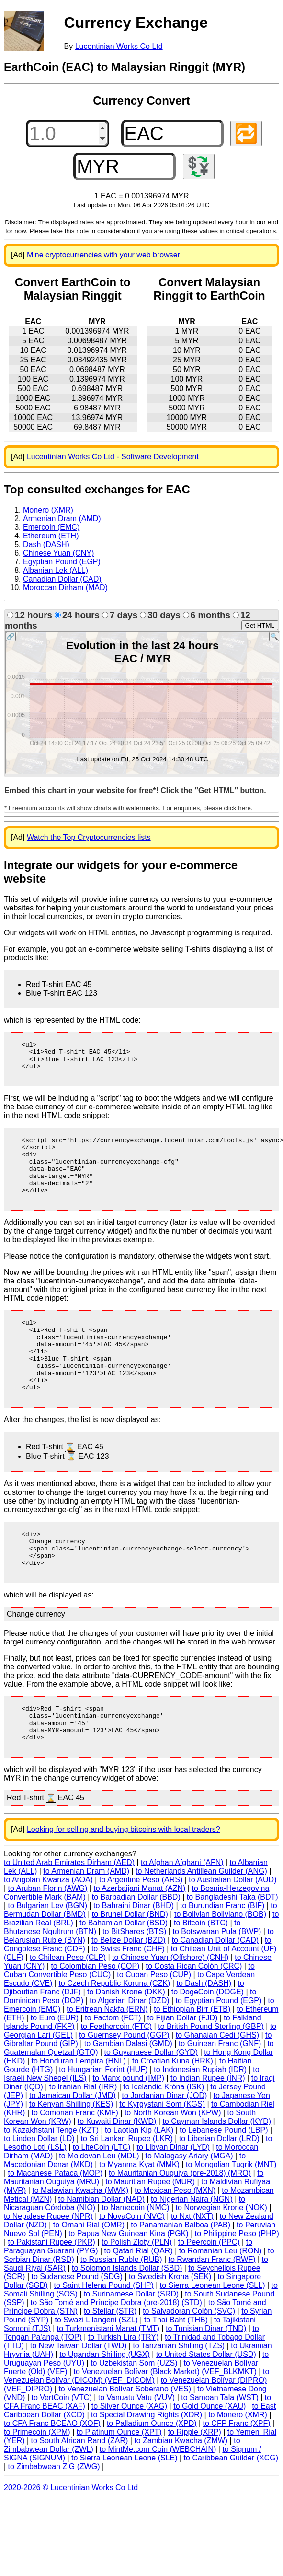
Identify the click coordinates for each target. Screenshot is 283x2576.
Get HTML (259, 625)
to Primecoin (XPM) (37, 2485)
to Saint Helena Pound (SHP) (104, 2338)
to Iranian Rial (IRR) (83, 2140)
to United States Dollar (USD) (206, 2407)
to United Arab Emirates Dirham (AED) (69, 1916)
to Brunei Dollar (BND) (130, 1967)
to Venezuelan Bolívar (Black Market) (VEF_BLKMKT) (165, 2425)
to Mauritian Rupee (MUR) (150, 2235)
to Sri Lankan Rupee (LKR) (127, 2192)
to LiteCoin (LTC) (102, 2200)
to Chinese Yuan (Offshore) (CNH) (170, 2010)
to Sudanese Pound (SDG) (76, 2330)
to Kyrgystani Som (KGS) (162, 2157)
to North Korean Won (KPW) (173, 2166)
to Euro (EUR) (55, 2071)
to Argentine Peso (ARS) (140, 1933)
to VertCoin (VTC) (61, 2451)
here (244, 808)
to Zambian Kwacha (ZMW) (180, 2494)
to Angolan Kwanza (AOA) (48, 1933)
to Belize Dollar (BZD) (128, 1993)
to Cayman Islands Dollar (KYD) (216, 2174)
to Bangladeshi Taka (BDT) (232, 1950)
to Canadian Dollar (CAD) (215, 1993)
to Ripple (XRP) (194, 2485)
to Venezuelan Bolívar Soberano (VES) (124, 2442)
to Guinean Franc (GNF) (220, 2097)
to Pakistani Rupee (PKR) (51, 2295)
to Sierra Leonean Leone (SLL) (212, 2338)
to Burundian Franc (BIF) (222, 1959)
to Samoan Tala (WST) (220, 2451)
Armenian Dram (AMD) (62, 518)
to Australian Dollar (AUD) (232, 1933)
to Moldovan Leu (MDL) (99, 2209)
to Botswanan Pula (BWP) (216, 1985)
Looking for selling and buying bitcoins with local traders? (123, 1882)
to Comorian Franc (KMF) (74, 2166)
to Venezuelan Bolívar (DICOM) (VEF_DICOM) (136, 2429)
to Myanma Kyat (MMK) (139, 2218)
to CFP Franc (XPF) (237, 2476)
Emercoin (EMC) (51, 527)
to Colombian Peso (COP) (95, 2019)
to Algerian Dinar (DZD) (129, 2054)
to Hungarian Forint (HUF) (103, 2123)
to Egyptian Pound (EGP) (219, 2054)
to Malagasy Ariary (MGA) (189, 2209)
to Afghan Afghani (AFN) (182, 1916)
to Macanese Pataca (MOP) (55, 2226)
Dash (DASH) (46, 544)
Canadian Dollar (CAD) (62, 579)
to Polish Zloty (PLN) (137, 2295)
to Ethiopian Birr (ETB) (192, 2062)
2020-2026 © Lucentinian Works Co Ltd (71, 2541)
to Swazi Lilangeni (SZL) (96, 2373)
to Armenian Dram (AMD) (86, 1924)
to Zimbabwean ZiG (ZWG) (54, 2520)
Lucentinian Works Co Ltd (119, 46)
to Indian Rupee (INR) (207, 2131)
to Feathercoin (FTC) (116, 2079)
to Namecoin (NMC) (135, 2261)
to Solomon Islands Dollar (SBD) (127, 2321)
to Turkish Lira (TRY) (123, 2390)
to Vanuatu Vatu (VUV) (136, 2451)
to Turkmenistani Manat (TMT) (108, 2382)
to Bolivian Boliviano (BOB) (220, 1967)
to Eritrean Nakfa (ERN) (107, 2062)
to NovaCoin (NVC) (132, 2269)
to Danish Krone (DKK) (126, 2045)
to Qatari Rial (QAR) (138, 2304)
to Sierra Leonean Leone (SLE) (124, 2511)
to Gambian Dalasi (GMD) (128, 2097)
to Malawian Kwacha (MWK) (80, 2243)
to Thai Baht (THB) (176, 2373)
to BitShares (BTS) (134, 1985)
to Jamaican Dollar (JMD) (72, 2149)
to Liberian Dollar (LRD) (219, 2192)
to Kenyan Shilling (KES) (71, 2157)
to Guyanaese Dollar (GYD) (151, 2105)
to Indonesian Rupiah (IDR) (200, 2123)
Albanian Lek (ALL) (55, 570)
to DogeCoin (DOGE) (207, 2045)
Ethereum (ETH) (51, 536)
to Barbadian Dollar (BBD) (136, 1950)
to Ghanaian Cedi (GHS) (217, 2088)
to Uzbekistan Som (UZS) (134, 2416)
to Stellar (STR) (110, 2364)
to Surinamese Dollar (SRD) (131, 2347)
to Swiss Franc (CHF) (128, 2002)
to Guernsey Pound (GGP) (124, 2088)
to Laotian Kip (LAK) (139, 2183)
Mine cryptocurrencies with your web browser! (104, 255)
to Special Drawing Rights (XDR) (146, 2468)
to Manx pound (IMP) (128, 2131)
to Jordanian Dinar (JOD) (164, 2149)
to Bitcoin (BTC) (201, 1976)
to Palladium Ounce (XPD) (152, 2476)
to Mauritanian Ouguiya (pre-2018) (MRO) (180, 2226)
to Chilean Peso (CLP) (68, 2010)
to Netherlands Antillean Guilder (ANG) (201, 1924)
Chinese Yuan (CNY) (58, 553)
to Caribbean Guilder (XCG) (231, 2511)
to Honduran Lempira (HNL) (78, 2114)
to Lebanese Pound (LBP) (224, 2183)
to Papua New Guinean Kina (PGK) (128, 2287)
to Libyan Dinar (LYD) (173, 2200)
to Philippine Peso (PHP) (237, 2287)
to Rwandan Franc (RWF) (212, 2312)
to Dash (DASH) (203, 2036)
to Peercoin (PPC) (209, 2295)
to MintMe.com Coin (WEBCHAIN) (158, 2502)
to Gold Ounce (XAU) (209, 2459)
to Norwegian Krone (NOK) (221, 2261)
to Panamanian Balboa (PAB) (180, 2278)
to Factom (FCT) (113, 2071)
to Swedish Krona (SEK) (170, 2330)
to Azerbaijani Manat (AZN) (139, 1941)
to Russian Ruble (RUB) (121, 2312)
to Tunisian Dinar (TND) (206, 2382)
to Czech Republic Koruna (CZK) (114, 2036)
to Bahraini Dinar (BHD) (133, 1959)
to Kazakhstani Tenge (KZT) (51, 2183)
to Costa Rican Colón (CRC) (194, 2019)
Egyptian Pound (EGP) (62, 562)
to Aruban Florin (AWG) (48, 1941)
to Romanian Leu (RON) (220, 2304)
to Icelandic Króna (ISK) (163, 2140)
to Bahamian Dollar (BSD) (123, 1976)
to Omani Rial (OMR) (89, 2278)
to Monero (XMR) (237, 2468)
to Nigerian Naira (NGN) (192, 2252)
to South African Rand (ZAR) (79, 2494)
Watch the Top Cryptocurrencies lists (89, 837)
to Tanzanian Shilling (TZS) (179, 2399)
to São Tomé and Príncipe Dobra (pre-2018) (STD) (116, 2356)
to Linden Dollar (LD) (39, 2192)
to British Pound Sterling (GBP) (211, 2079)
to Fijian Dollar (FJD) (182, 2071)
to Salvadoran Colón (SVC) (189, 2364)
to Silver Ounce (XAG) (129, 2459)
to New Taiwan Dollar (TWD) (78, 2399)
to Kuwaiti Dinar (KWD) (117, 2174)
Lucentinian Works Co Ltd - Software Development (113, 457)
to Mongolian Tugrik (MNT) (231, 2218)
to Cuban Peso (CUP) (154, 2028)
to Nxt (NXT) (192, 2269)
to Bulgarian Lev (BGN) (47, 1959)
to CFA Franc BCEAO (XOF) (52, 2476)
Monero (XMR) (48, 510)
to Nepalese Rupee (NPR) (48, 2269)
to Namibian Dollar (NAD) (101, 2252)
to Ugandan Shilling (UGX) (104, 2407)
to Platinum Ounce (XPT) (119, 2485)
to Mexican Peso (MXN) (175, 2243)
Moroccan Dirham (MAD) (65, 587)
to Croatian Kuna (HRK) (172, 2114)
